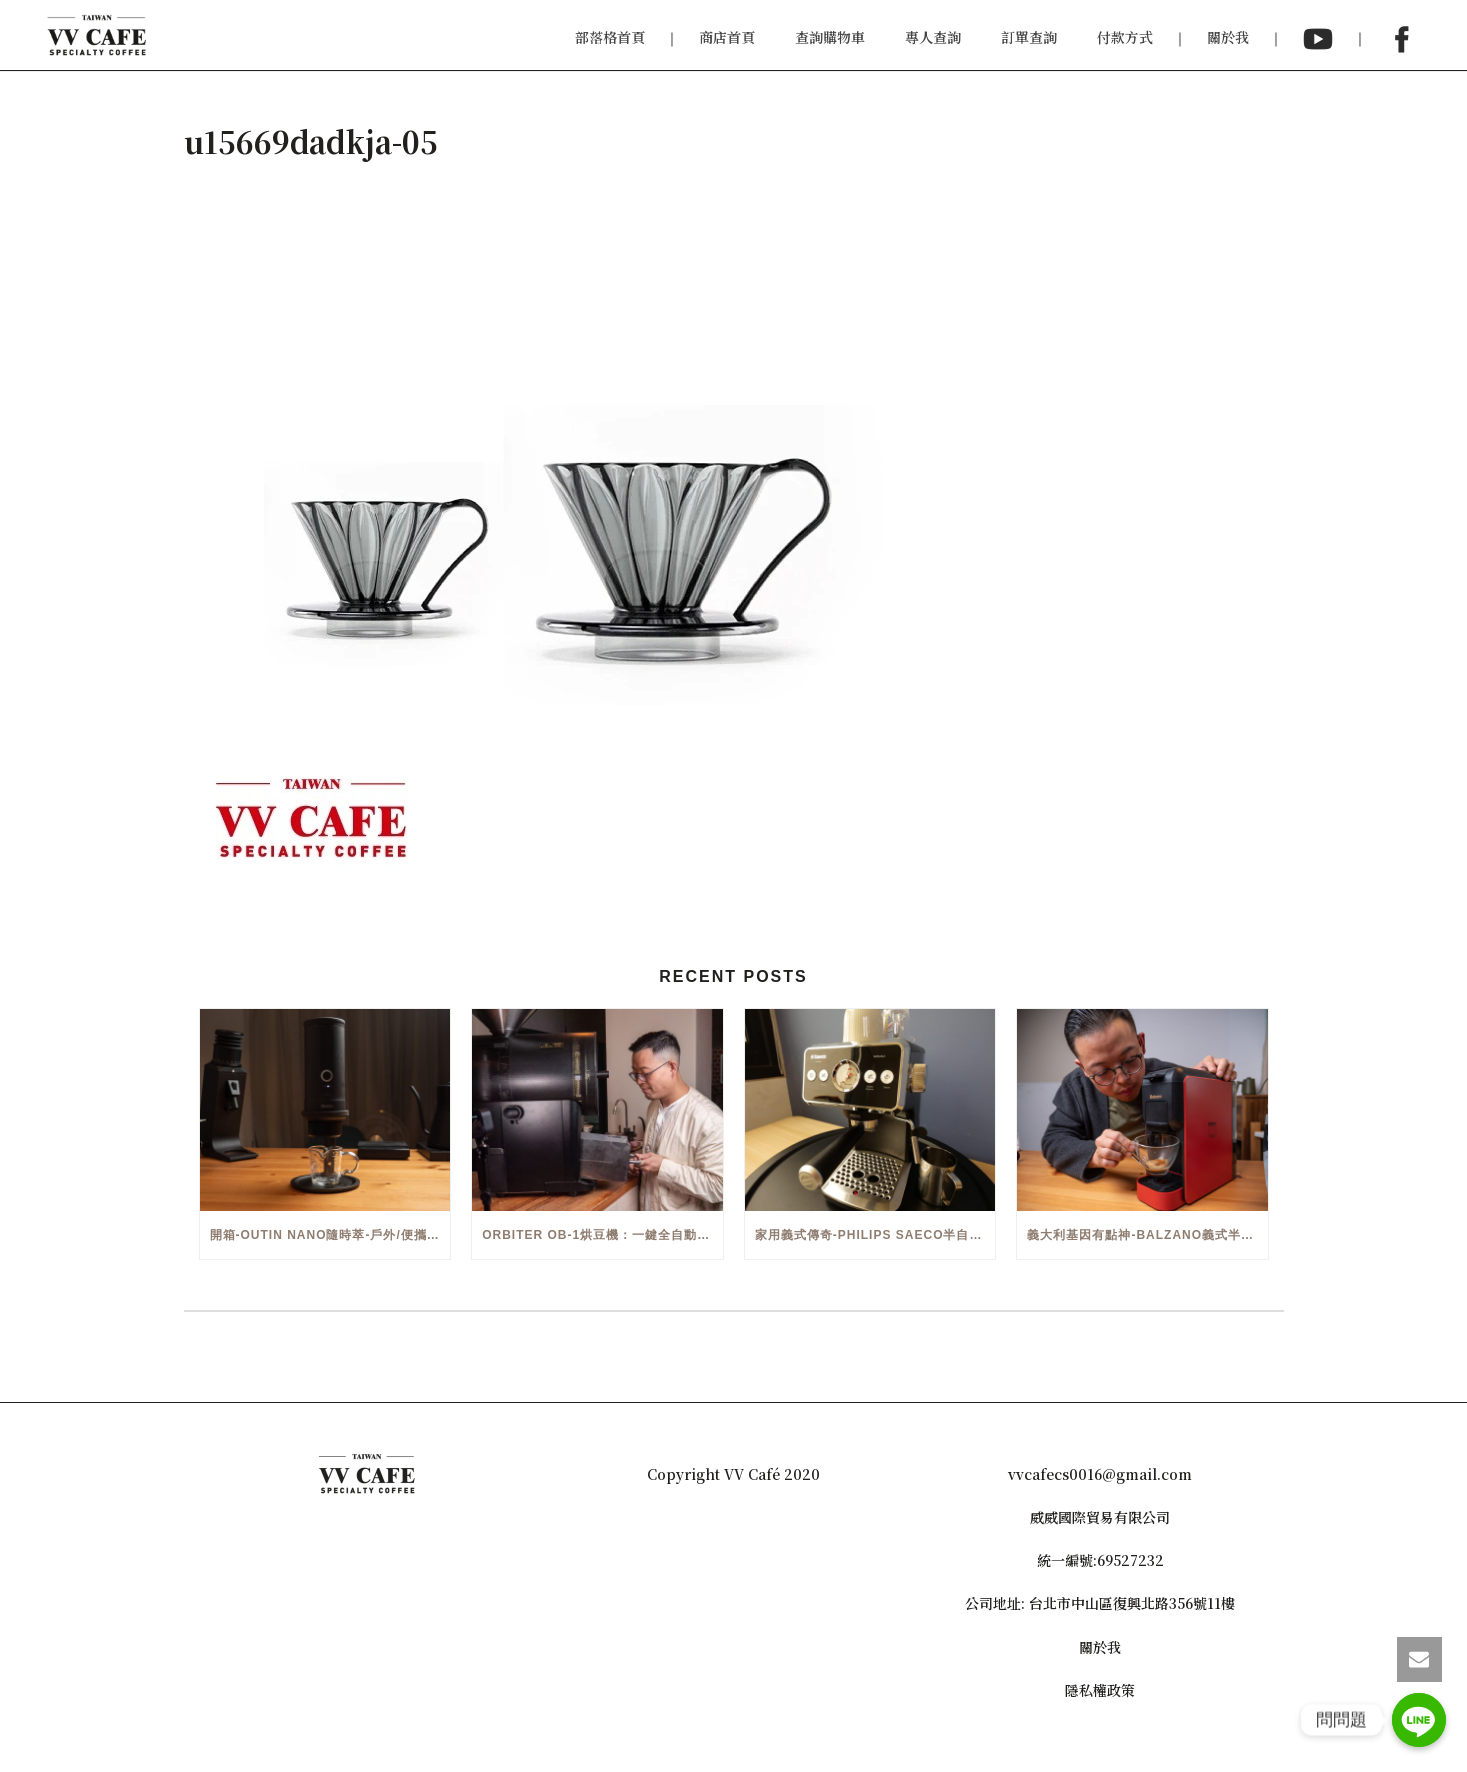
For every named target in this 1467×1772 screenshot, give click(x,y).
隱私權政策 (1100, 1690)
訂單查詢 (1029, 37)
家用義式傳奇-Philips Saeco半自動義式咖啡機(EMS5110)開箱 (875, 1235)
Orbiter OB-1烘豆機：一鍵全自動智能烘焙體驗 (602, 1235)
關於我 (1228, 37)
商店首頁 (727, 37)
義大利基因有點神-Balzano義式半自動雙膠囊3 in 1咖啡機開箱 (1147, 1235)
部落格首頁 (610, 37)
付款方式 (1125, 37)
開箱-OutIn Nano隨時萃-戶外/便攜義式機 (330, 1235)
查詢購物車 (830, 37)
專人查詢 (933, 37)
